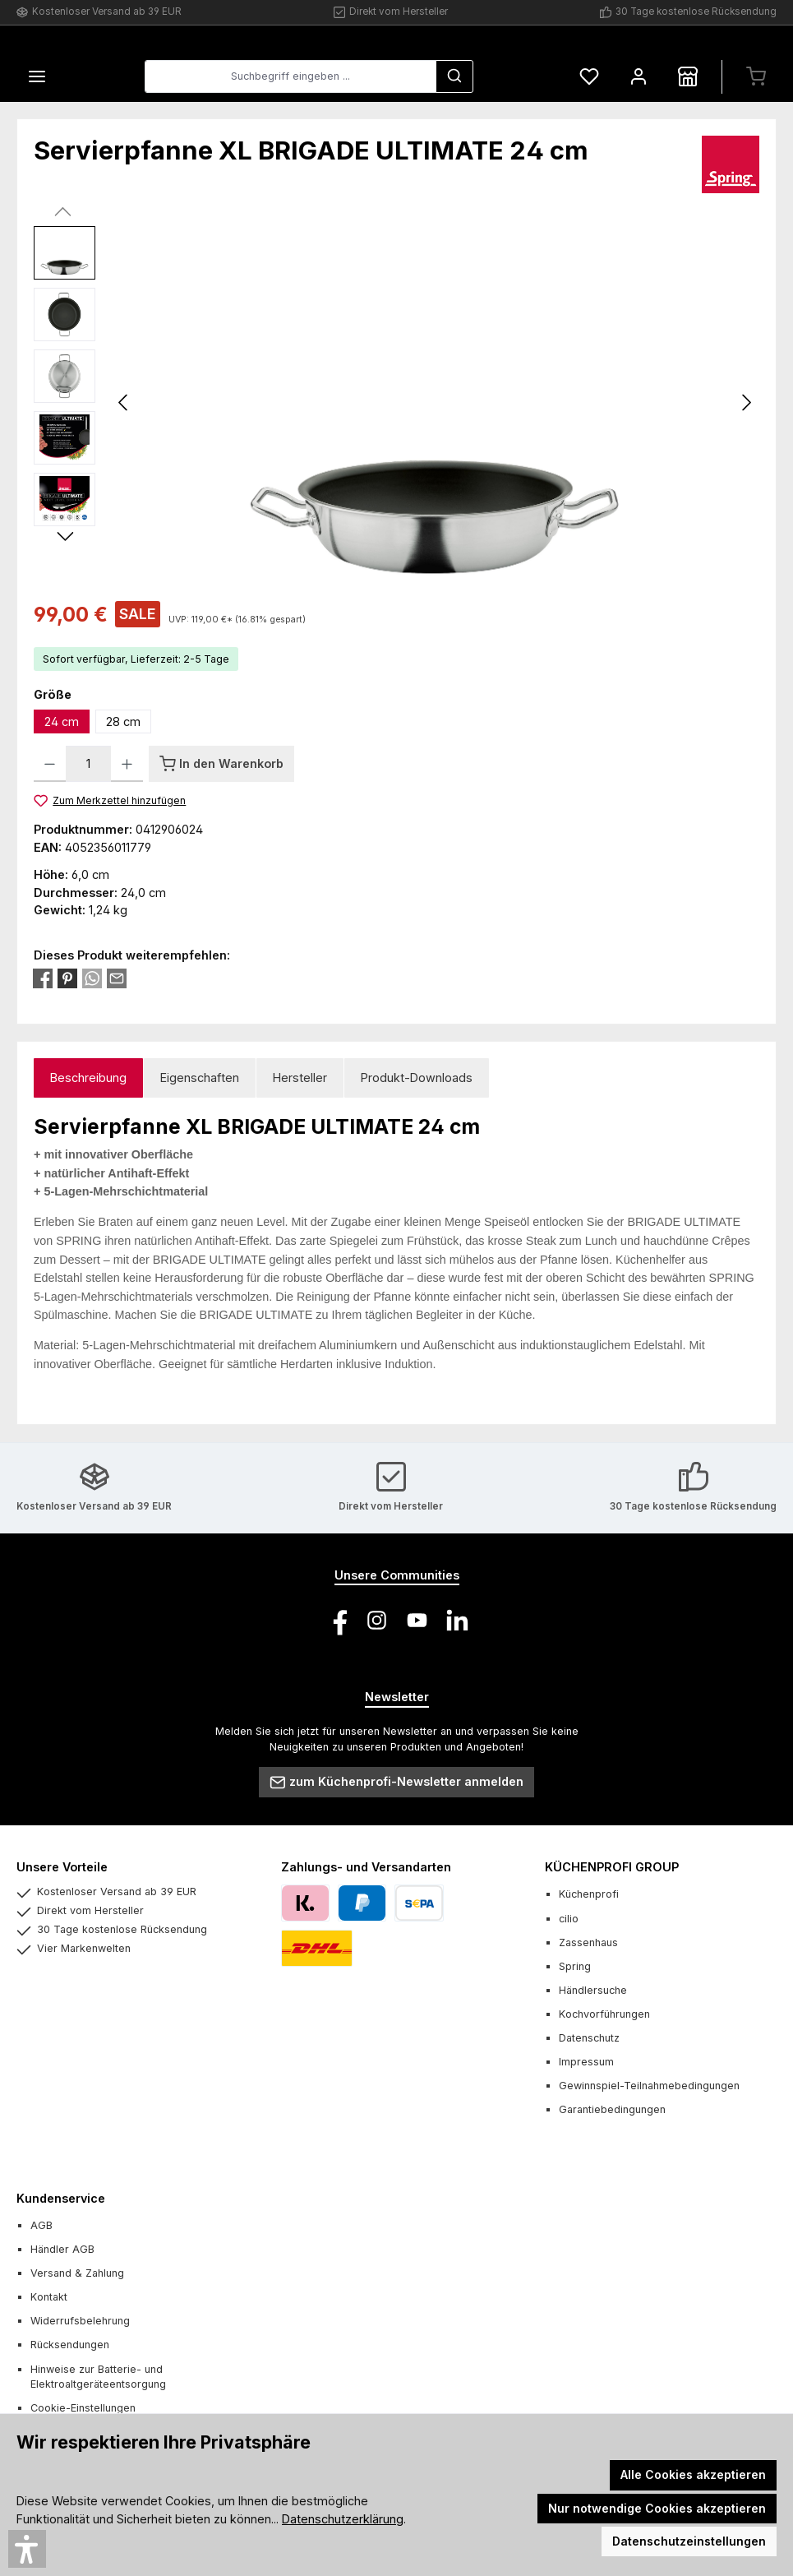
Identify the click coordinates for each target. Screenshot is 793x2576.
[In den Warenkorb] (221, 764)
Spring (575, 1966)
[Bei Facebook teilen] (42, 978)
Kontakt (48, 2297)
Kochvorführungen (604, 2014)
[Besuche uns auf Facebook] (336, 1620)
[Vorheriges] (124, 403)
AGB (41, 2225)
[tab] (88, 1078)
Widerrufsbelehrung (80, 2321)
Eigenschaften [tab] (199, 1078)
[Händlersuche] (687, 77)
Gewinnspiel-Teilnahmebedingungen (649, 2085)
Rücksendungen (69, 2344)
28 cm (123, 722)
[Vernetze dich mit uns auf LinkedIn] (457, 1620)
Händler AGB (62, 2249)
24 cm (61, 722)
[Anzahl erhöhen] (127, 764)
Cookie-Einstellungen (83, 2409)
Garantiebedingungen (612, 2109)
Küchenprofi (589, 1895)
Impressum (586, 2062)
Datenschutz (589, 2038)
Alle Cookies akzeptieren (693, 2474)
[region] (396, 403)
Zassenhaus (588, 1942)
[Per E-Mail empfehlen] (116, 978)
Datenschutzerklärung (342, 2519)
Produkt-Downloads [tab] (417, 1078)
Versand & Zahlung (77, 2273)
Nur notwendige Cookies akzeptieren (657, 2508)
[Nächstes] (746, 403)
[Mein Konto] (638, 77)
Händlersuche (593, 1990)
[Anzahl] (88, 764)
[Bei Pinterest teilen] (67, 978)
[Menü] (37, 77)
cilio (569, 1918)
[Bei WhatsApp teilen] (92, 978)
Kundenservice (60, 2198)
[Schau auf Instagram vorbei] (376, 1620)
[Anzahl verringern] (50, 764)
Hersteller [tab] (300, 1078)
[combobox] (290, 77)
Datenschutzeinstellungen (689, 2541)
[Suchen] (454, 77)
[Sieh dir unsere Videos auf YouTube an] (417, 1620)
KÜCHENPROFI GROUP (612, 1867)
